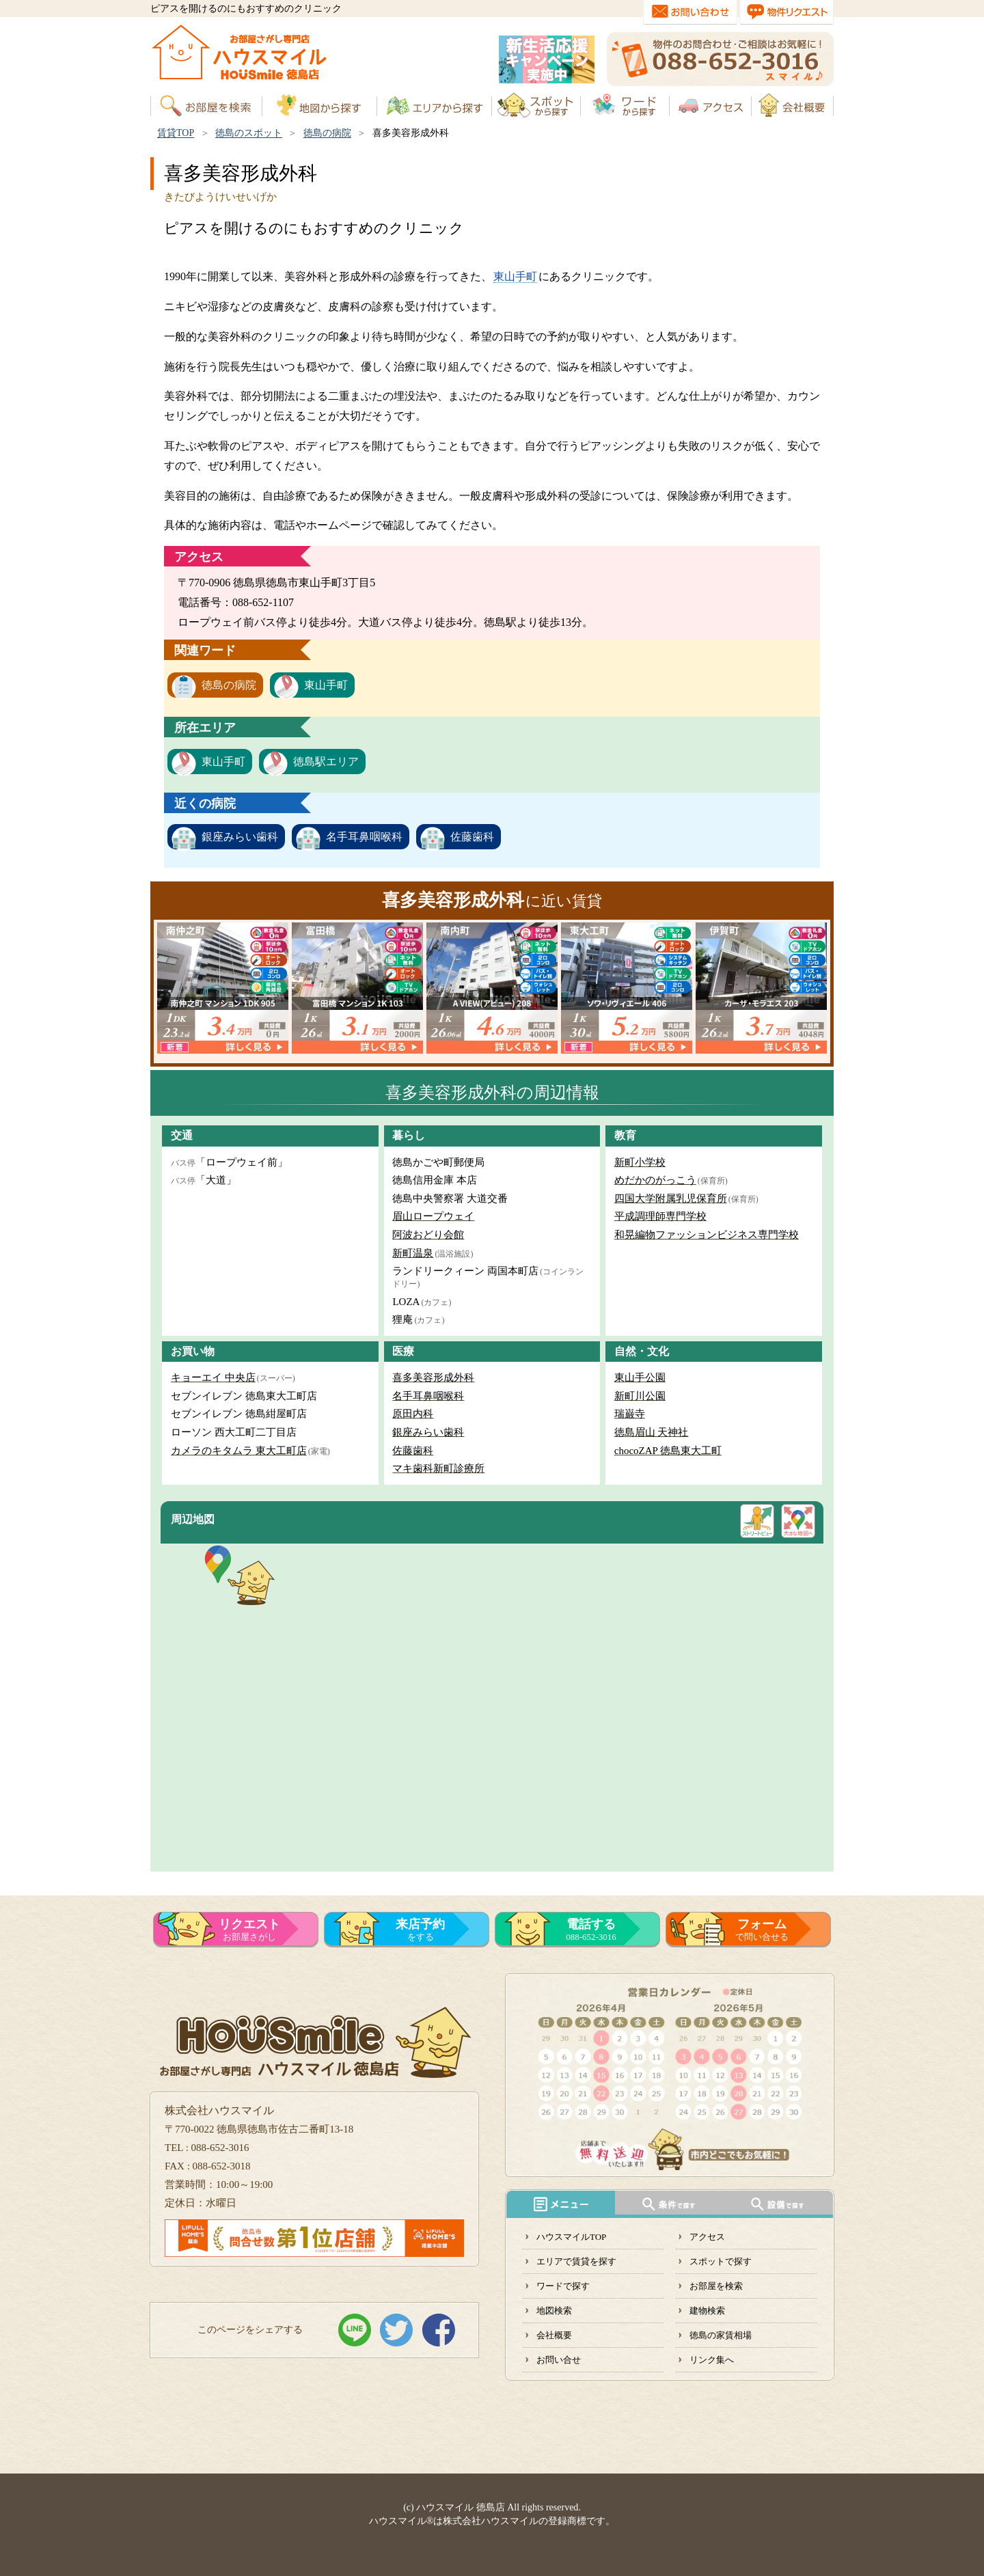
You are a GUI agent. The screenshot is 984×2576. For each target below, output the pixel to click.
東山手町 (515, 276)
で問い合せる (762, 1929)
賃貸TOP (175, 133)
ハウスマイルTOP (571, 2237)
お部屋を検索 (716, 2286)
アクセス (707, 2237)
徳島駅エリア (326, 761)
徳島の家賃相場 (720, 2335)
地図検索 (554, 2310)
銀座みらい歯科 (240, 836)
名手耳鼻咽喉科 (364, 836)
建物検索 (707, 2310)
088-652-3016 (591, 1929)
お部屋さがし (249, 1929)
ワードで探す (563, 2286)
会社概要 (554, 2335)
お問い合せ (558, 2360)
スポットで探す (720, 2261)
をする (420, 1929)
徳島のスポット (248, 133)
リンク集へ (711, 2360)
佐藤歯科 (472, 836)
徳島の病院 (327, 133)
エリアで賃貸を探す (576, 2261)
